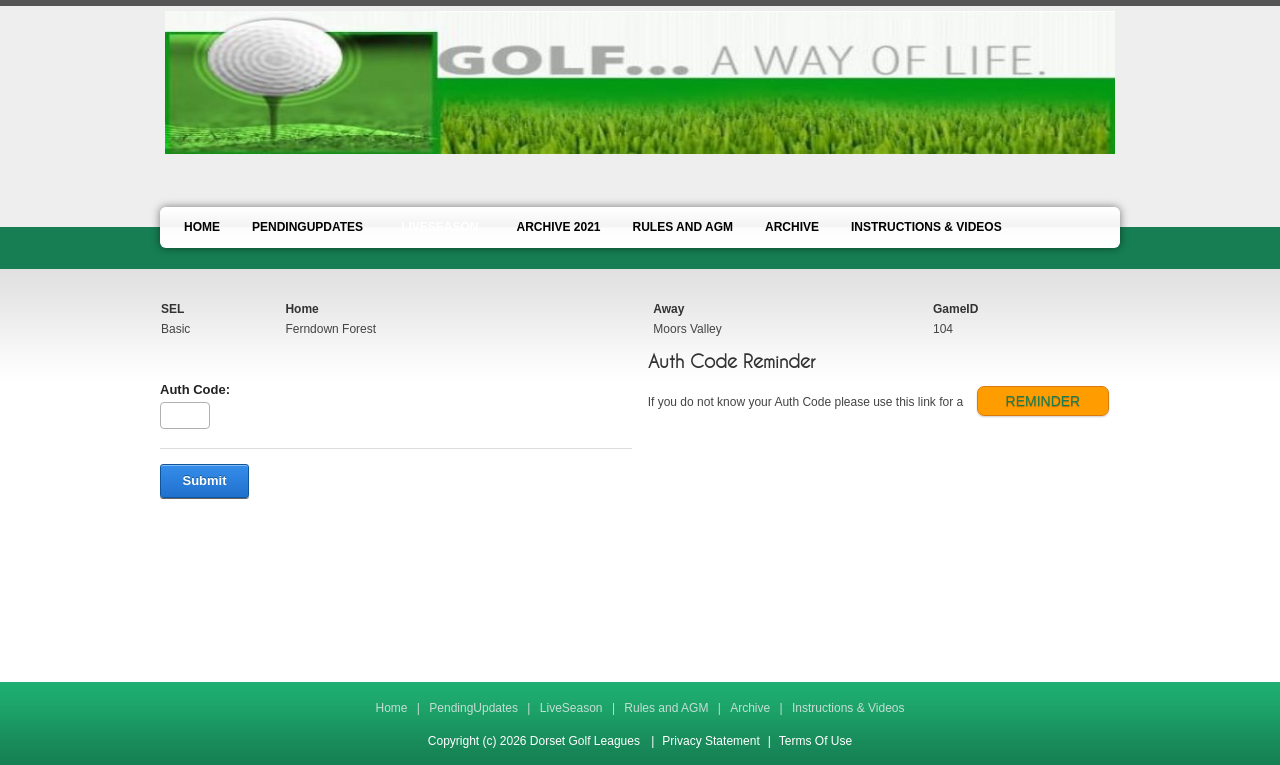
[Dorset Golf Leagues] (640, 81)
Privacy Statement (710, 741)
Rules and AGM (666, 708)
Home (391, 708)
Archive (750, 708)
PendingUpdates (473, 708)
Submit (204, 480)
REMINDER (1043, 401)
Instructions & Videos (848, 708)
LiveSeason (571, 708)
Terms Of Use (815, 741)
